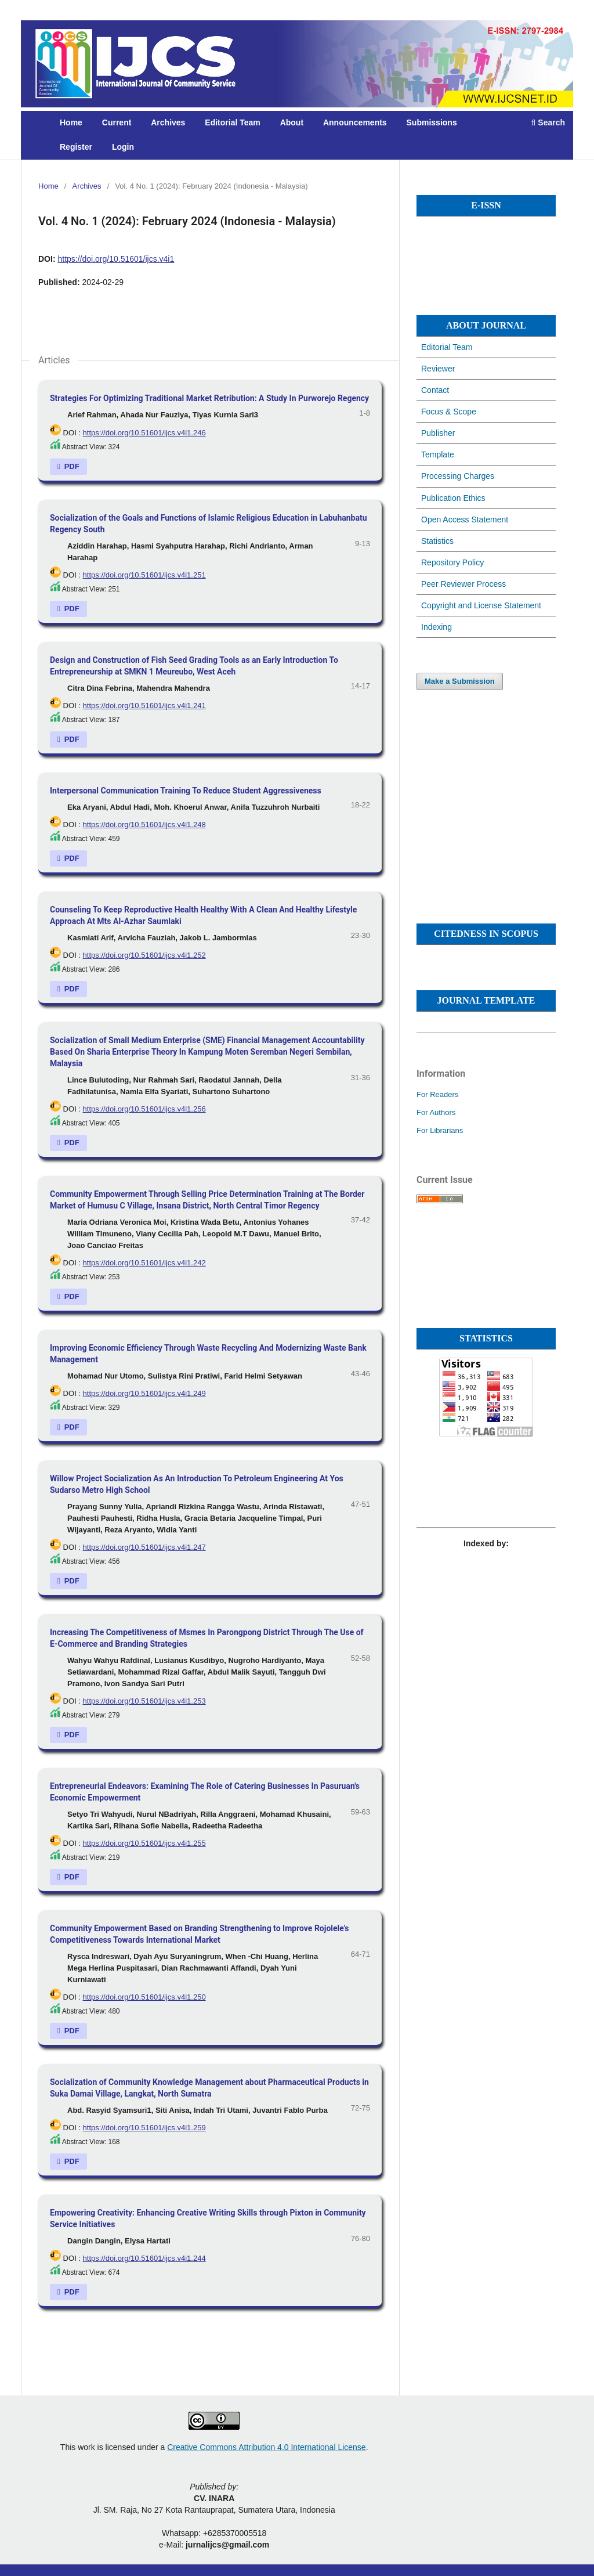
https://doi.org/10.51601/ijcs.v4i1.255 (144, 1843)
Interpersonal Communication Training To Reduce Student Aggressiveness (185, 790)
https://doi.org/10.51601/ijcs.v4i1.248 (144, 824)
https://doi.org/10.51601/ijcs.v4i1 (115, 259)
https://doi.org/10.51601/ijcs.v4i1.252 (144, 955)
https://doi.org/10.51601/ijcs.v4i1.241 (144, 705)
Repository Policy (452, 562)
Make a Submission (460, 681)
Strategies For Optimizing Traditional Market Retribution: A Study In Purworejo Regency (209, 398)
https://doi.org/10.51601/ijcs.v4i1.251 (144, 575)
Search (548, 122)
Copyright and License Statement (481, 605)
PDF (70, 466)
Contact (435, 390)
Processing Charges (457, 476)
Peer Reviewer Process (463, 584)
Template (437, 454)
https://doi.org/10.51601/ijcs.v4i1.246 (144, 432)
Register (76, 146)
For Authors (435, 1112)
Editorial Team (232, 122)
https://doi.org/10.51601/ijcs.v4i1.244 (144, 2258)
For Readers (437, 1094)
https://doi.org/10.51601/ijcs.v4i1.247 (144, 1547)
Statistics (437, 541)
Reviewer (438, 368)
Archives (168, 122)
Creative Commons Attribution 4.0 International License (266, 2447)
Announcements (355, 122)
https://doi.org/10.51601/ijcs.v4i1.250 (144, 1997)
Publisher (438, 433)
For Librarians (439, 1130)
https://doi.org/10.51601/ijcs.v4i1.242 (144, 1262)
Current (117, 122)
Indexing (436, 627)
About (291, 122)
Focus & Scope (448, 411)
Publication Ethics (453, 498)
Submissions (432, 122)
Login (123, 146)
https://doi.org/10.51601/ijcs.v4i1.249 (144, 1393)
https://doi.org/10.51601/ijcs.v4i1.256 (144, 1109)
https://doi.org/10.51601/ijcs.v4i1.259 (144, 2127)
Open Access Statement (464, 519)
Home (71, 122)
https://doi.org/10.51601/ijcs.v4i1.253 (144, 1701)
